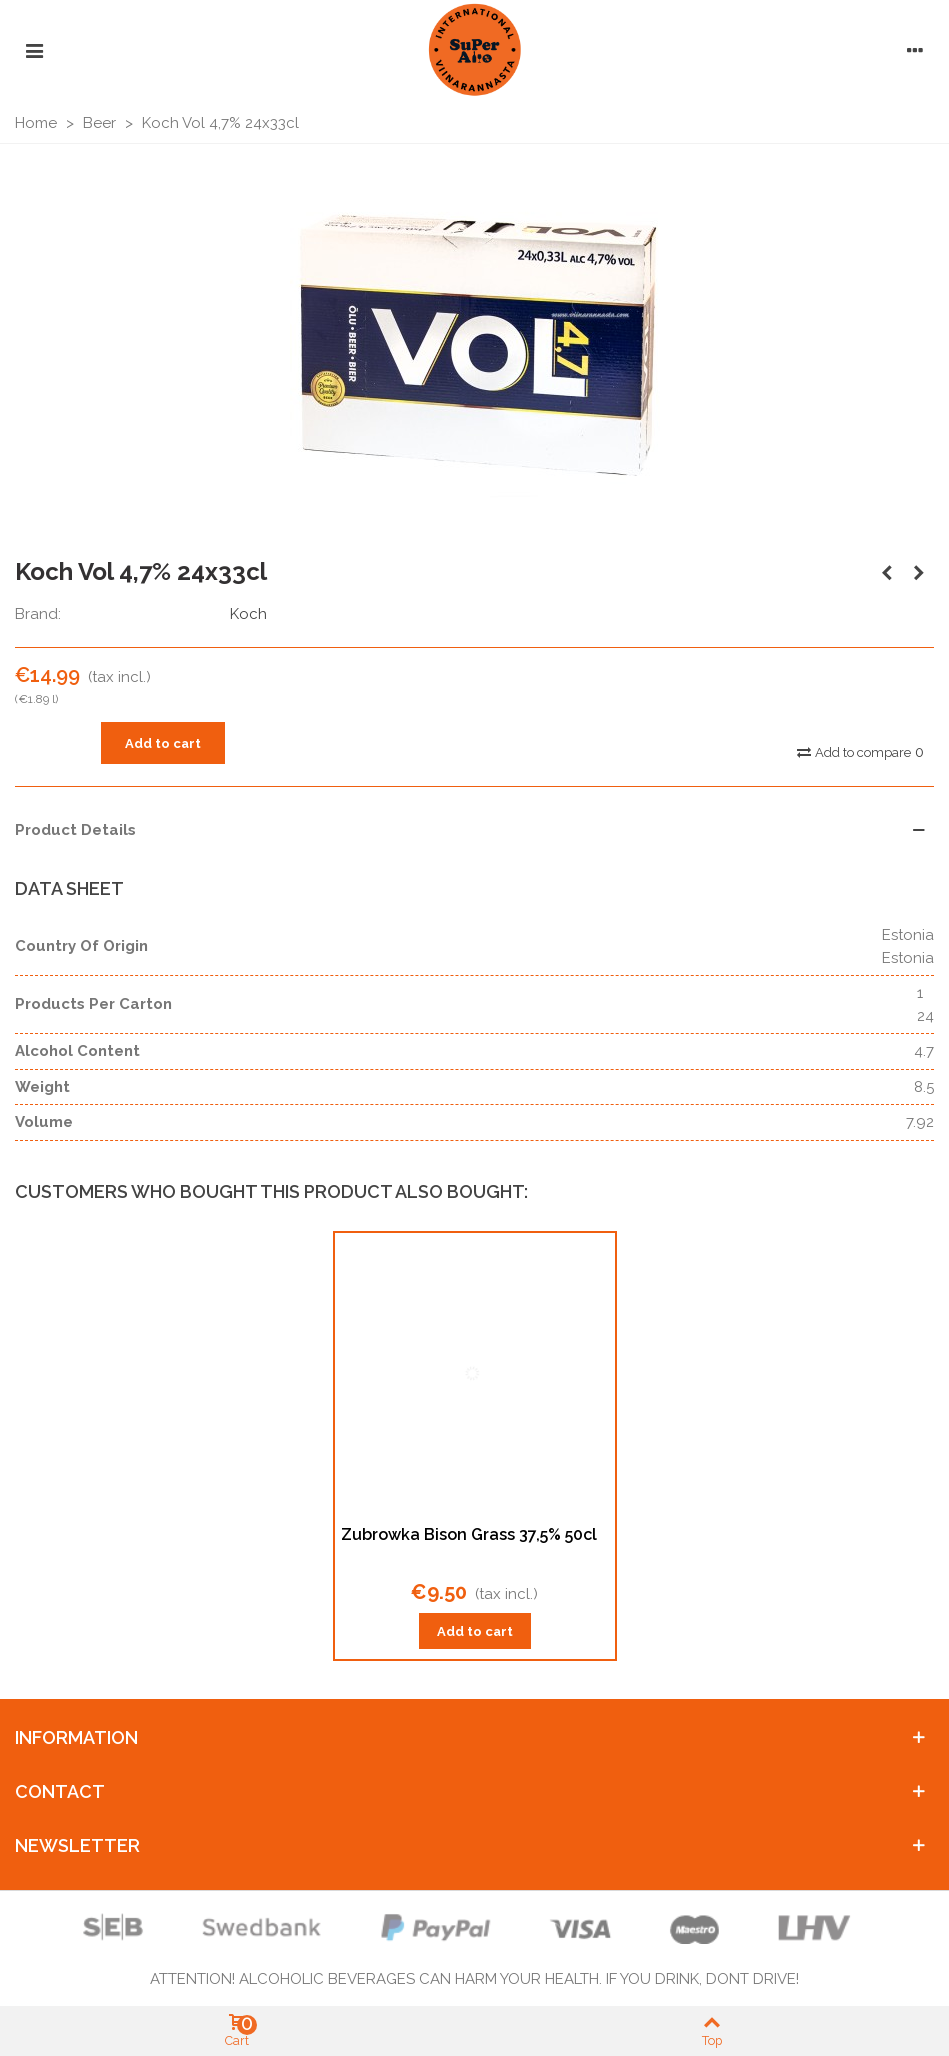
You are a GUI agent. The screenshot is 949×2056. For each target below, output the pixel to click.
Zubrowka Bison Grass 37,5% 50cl (469, 1534)
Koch (248, 614)
